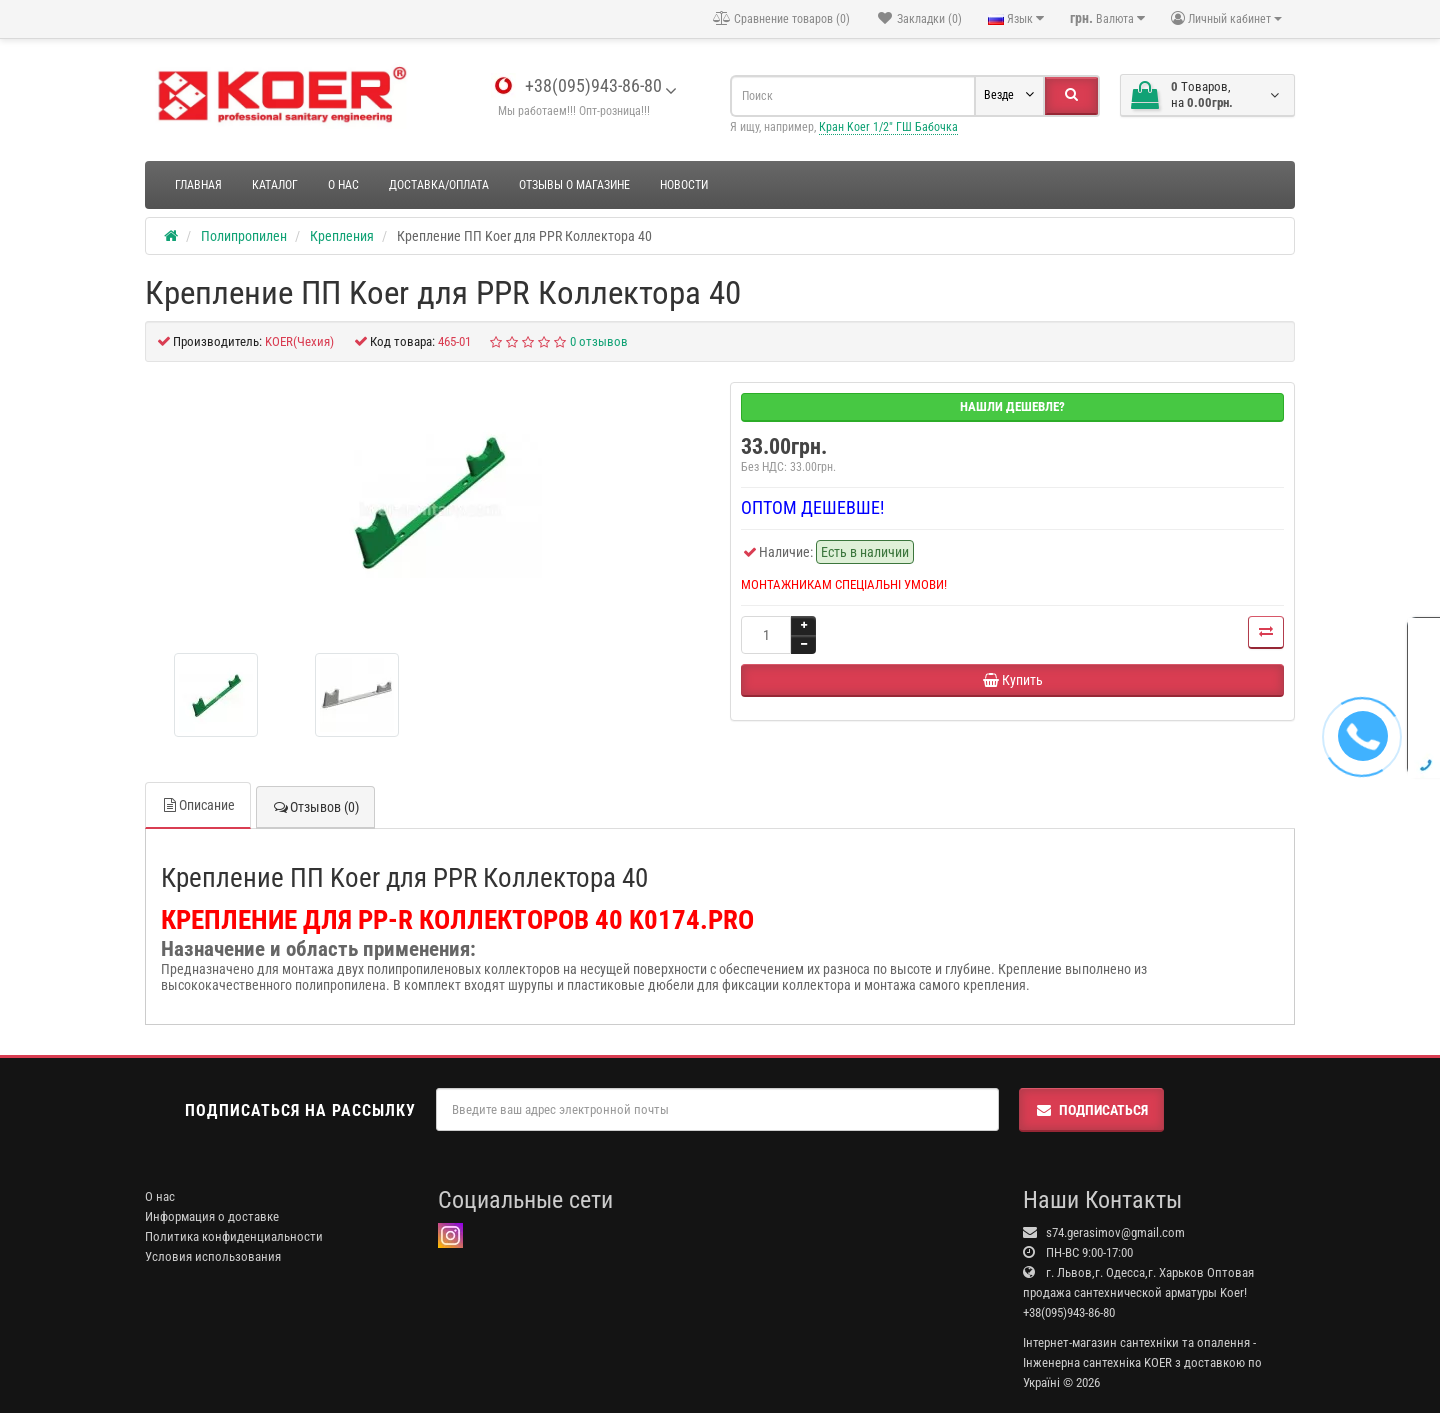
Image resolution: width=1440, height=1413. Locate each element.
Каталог (275, 185)
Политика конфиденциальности (234, 1236)
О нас (343, 185)
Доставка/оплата (439, 185)
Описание (198, 805)
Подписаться (1091, 1110)
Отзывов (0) (315, 807)
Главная (198, 185)
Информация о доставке (212, 1216)
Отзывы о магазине (574, 185)
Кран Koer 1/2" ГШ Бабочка (888, 127)
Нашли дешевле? (1012, 406)
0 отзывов (599, 341)
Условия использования (213, 1256)
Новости (684, 185)
